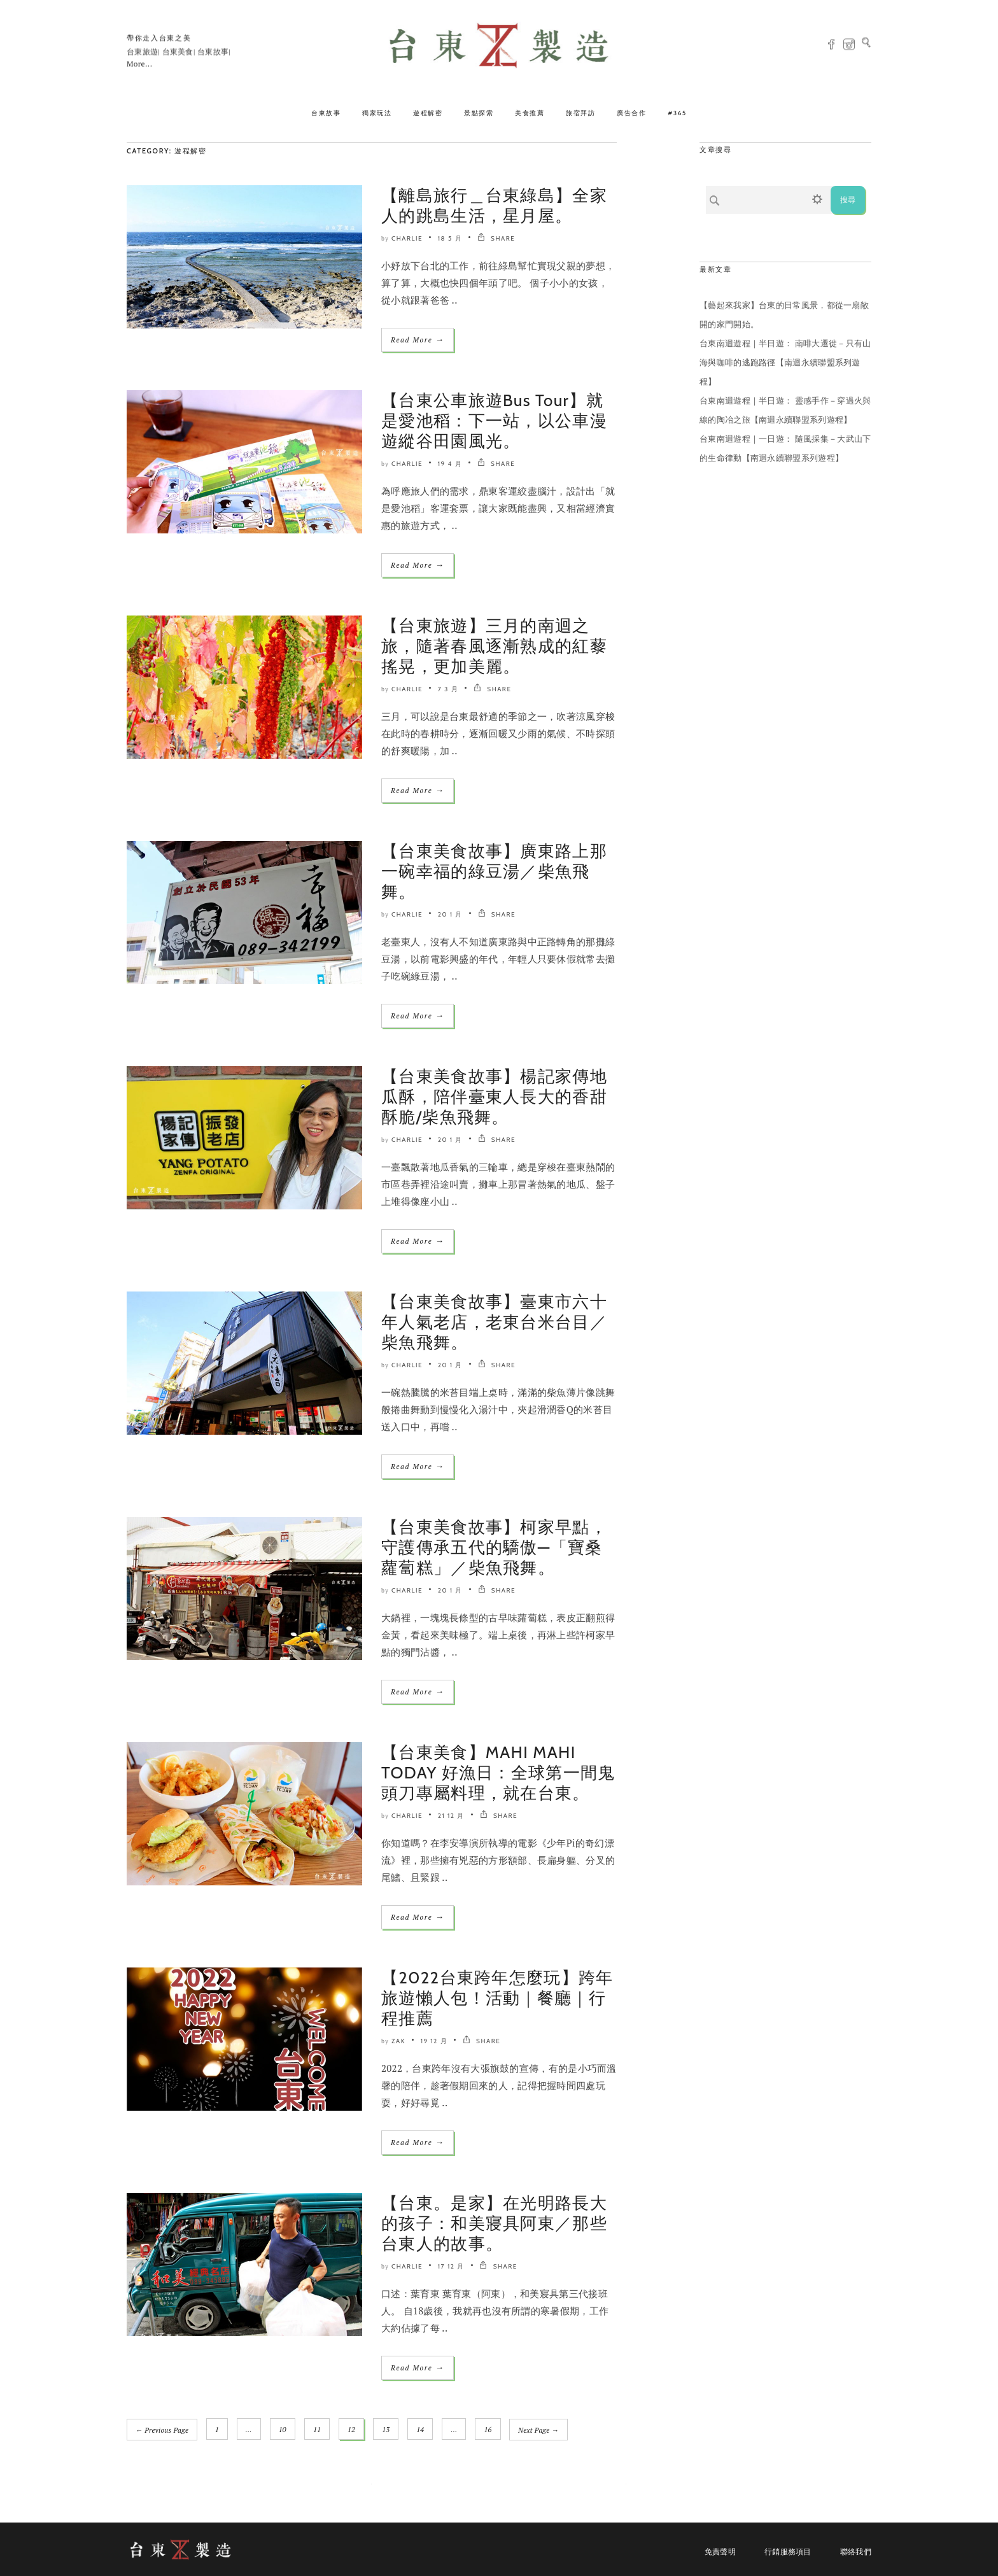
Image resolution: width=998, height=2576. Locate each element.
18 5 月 (450, 238)
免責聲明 (720, 2551)
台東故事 (326, 113)
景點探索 (478, 113)
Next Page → (539, 2429)
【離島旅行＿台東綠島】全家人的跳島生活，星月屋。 (494, 205)
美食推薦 (529, 113)
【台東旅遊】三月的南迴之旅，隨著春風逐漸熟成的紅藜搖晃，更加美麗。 (494, 646)
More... (139, 64)
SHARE (496, 238)
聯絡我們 (855, 2551)
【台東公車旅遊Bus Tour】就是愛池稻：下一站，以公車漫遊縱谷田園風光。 (494, 420)
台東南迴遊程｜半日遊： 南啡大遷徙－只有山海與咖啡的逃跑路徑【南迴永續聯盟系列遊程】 (785, 362)
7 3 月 (448, 689)
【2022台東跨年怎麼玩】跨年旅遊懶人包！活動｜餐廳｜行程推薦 (497, 1998)
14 (421, 2429)
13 (386, 2429)
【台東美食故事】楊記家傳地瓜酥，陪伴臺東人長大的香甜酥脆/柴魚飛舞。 (494, 1096)
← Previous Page (162, 2429)
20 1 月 (450, 914)
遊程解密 (427, 113)
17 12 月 (451, 2266)
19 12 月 (434, 2041)
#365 (677, 113)
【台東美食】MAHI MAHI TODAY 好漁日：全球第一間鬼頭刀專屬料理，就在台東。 (498, 1772)
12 (352, 2429)
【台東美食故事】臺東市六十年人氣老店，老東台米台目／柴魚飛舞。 (494, 1322)
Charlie (407, 238)
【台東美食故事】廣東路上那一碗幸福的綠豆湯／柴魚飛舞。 (494, 871)
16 (488, 2429)
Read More (417, 339)
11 (317, 2429)
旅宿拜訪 (580, 113)
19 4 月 (450, 464)
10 (282, 2429)
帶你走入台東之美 (159, 38)
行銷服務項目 (788, 2551)
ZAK (398, 2041)
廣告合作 (631, 113)
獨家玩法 (376, 113)
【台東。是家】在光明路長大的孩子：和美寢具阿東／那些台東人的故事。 (494, 2223)
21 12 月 (451, 1816)
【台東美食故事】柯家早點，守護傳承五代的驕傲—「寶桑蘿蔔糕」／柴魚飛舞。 (494, 1547)
